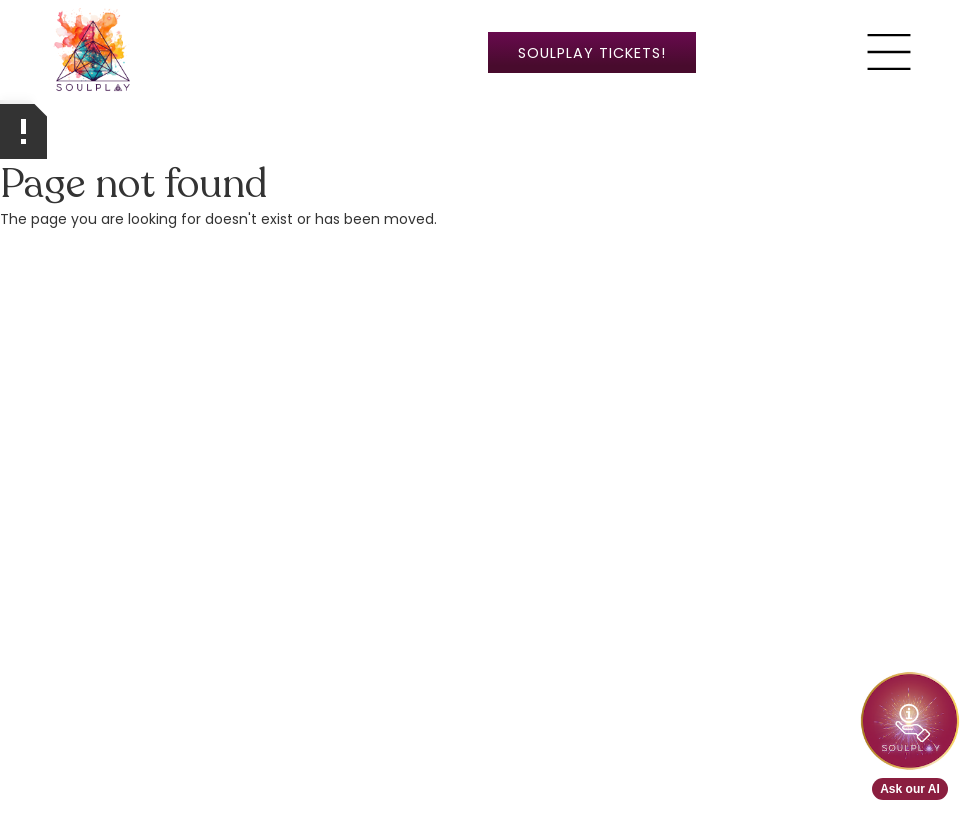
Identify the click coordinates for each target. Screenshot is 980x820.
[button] (889, 52)
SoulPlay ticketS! (592, 53)
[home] (93, 52)
